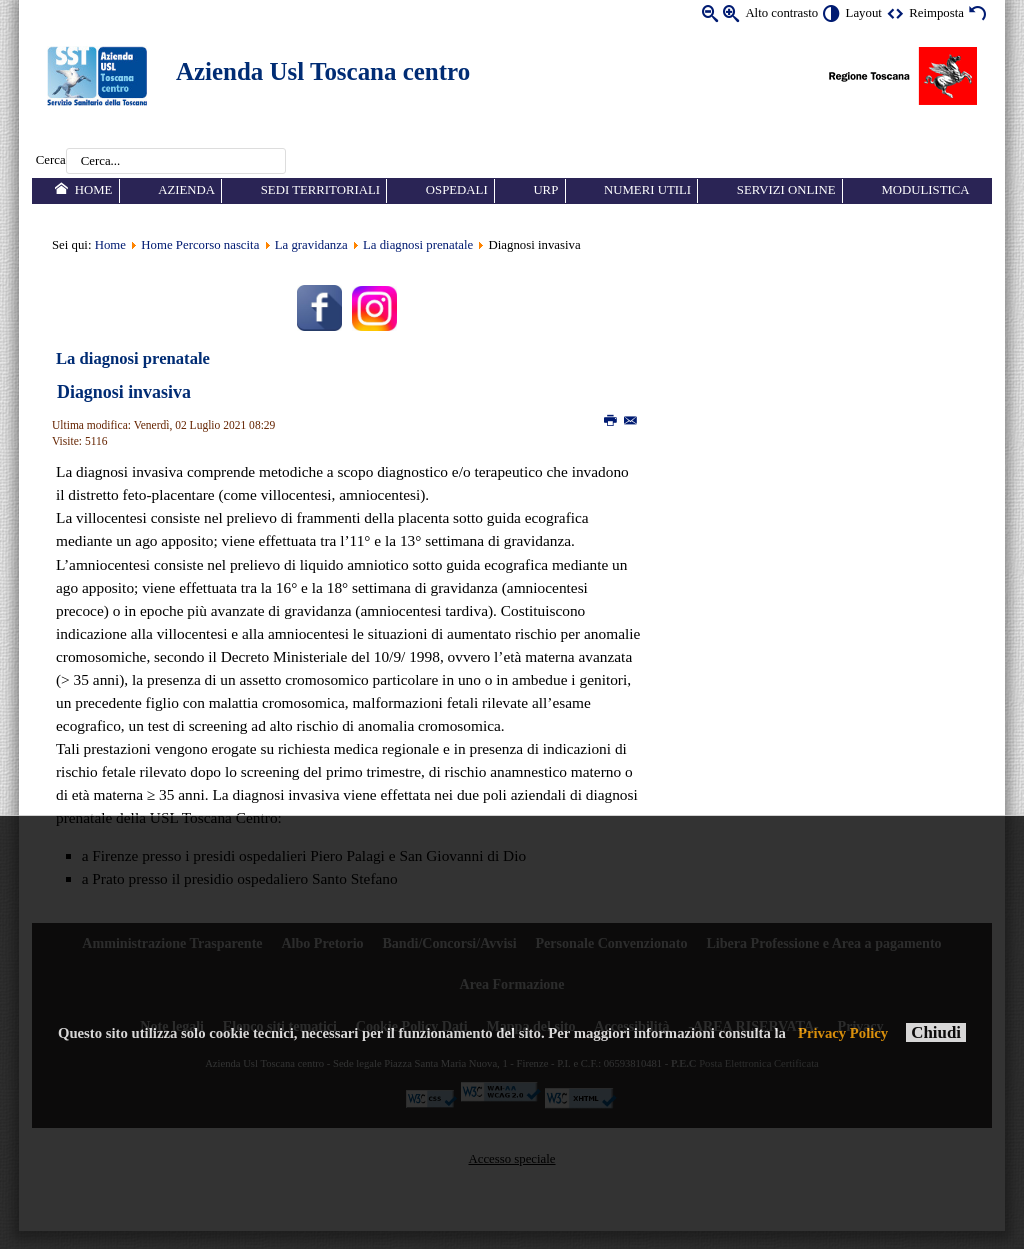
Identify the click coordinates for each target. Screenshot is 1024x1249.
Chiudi (936, 1032)
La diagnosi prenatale (418, 245)
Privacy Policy (843, 1033)
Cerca (51, 161)
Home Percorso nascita (200, 245)
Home (110, 245)
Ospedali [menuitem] (457, 190)
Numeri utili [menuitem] (647, 190)
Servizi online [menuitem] (786, 190)
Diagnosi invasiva (124, 392)
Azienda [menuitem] (186, 190)
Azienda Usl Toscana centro (323, 71)
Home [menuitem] (94, 190)
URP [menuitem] (545, 190)
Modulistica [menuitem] (925, 190)
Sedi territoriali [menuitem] (320, 190)
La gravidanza (311, 245)
